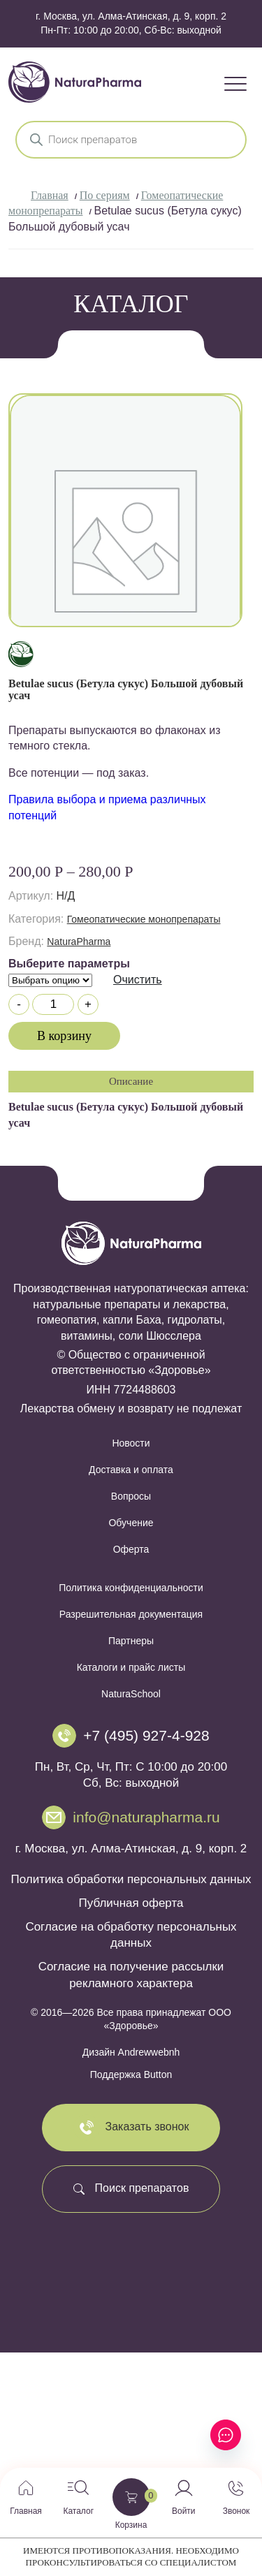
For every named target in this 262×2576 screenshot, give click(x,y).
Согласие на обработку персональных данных (130, 1935)
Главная (49, 195)
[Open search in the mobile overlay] (131, 140)
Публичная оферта (131, 1903)
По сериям (105, 195)
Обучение (130, 1522)
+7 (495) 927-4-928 (146, 1735)
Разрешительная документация (131, 1614)
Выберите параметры (69, 963)
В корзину (64, 1036)
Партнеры (131, 1640)
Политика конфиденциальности (131, 1587)
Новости (131, 1443)
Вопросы (131, 1496)
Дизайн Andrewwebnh (131, 2052)
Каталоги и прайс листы (131, 1667)
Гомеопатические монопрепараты (144, 919)
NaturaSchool (131, 1693)
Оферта (131, 1549)
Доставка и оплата (131, 1469)
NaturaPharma (78, 941)
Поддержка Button (131, 2074)
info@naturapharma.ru (146, 1817)
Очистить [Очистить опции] (137, 980)
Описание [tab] (131, 1081)
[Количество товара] (53, 1004)
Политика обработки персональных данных (131, 1879)
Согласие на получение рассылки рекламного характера (131, 1975)
